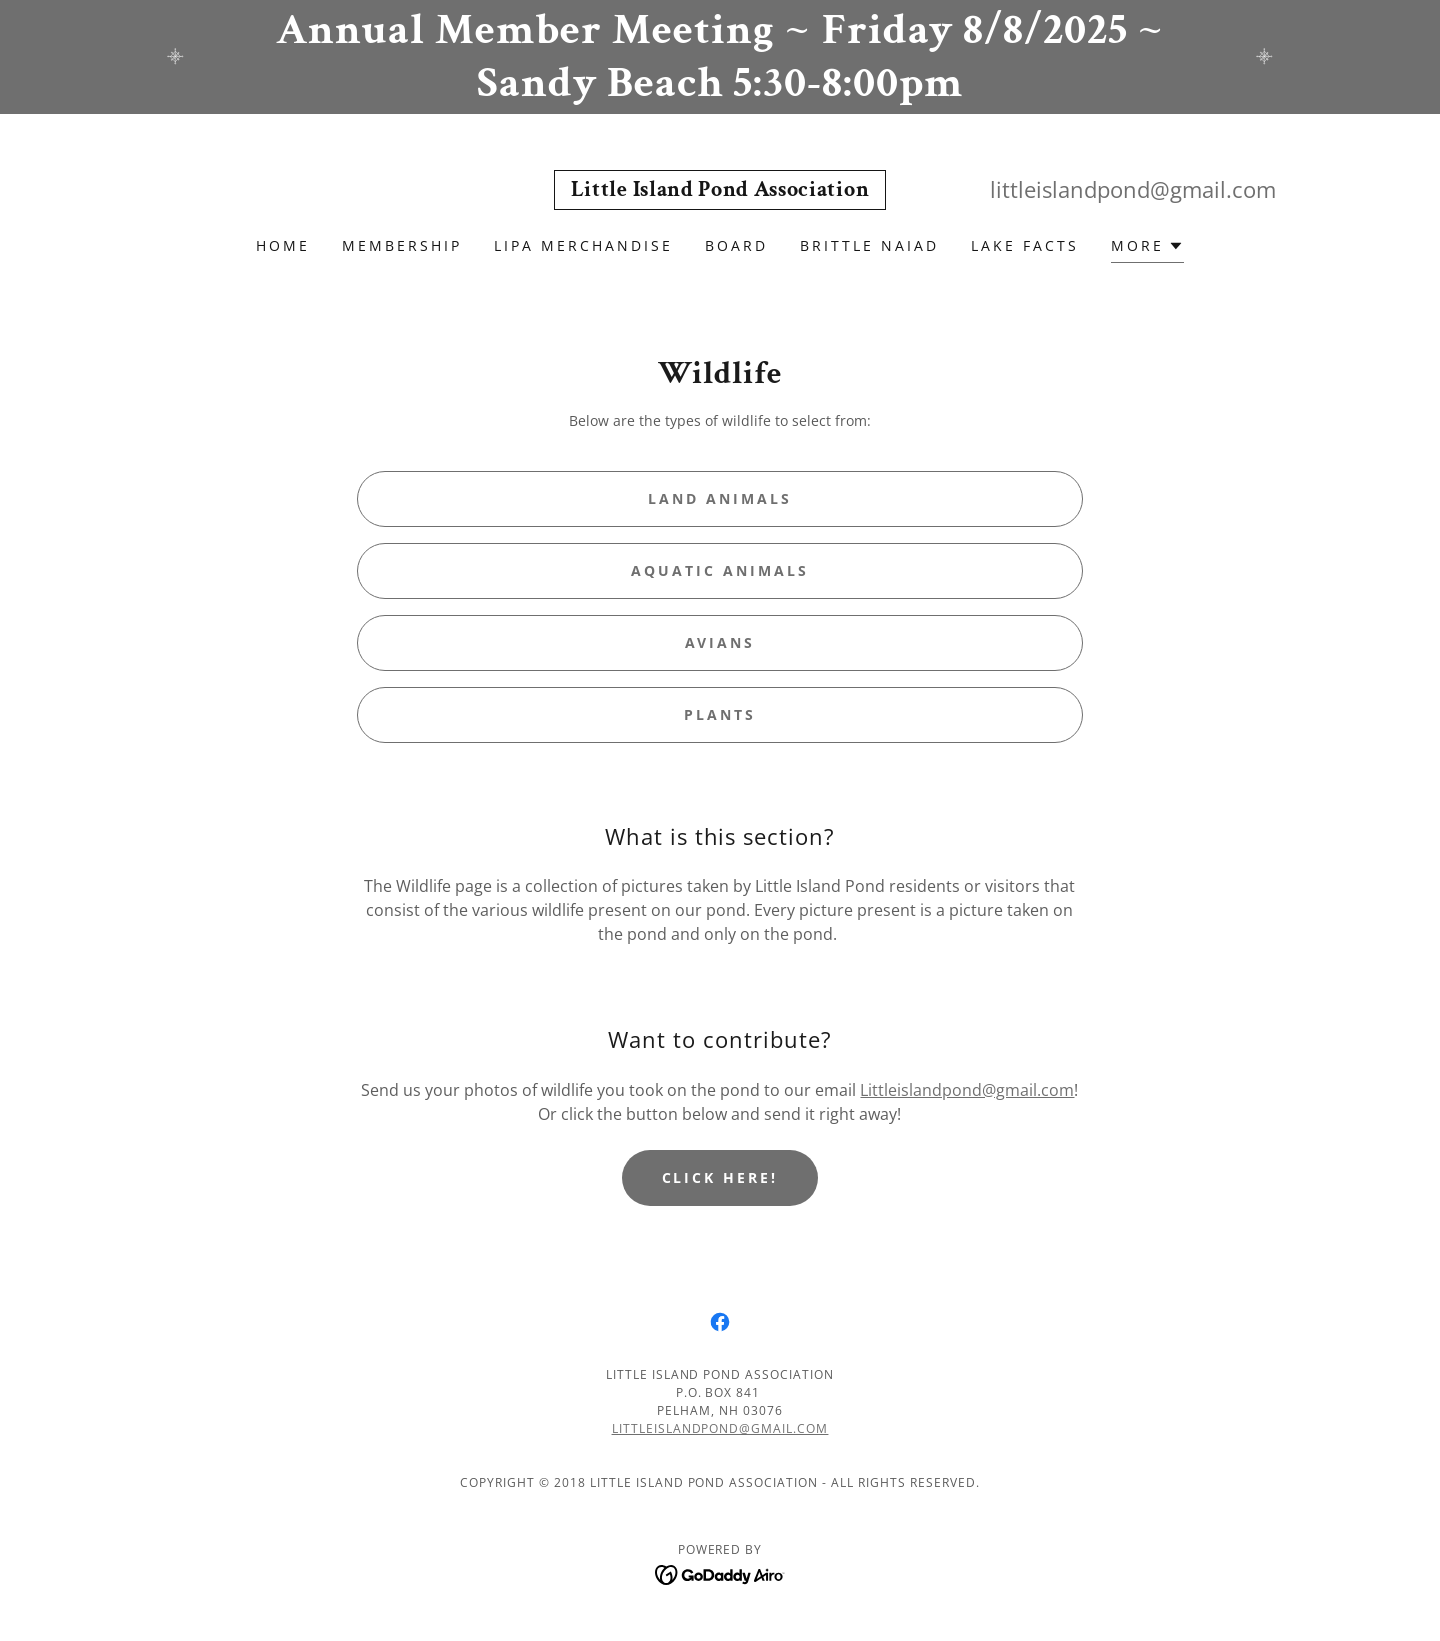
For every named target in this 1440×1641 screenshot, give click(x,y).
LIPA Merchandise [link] (583, 245)
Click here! (720, 1177)
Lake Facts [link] (1025, 245)
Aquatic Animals (720, 570)
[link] (720, 190)
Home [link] (283, 245)
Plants (720, 714)
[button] (1147, 248)
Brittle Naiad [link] (869, 245)
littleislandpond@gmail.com (720, 1428)
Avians (720, 642)
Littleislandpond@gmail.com (967, 1090)
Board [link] (736, 245)
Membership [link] (402, 245)
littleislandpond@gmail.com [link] (1133, 189)
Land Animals (720, 498)
